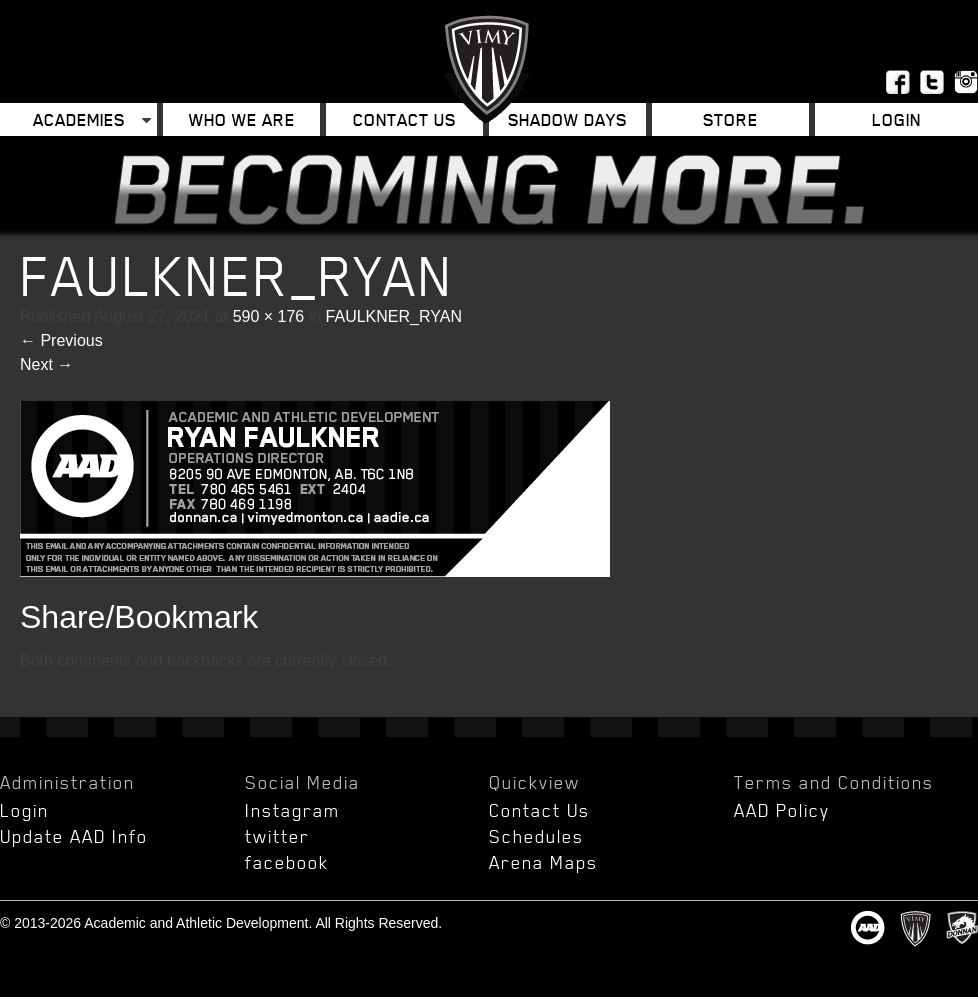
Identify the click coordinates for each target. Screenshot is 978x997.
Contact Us (404, 119)
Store (730, 119)
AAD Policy (782, 810)
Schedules (536, 836)
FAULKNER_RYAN (394, 316)
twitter (277, 836)
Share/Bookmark (139, 617)
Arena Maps (543, 862)
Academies (79, 119)
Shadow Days (567, 119)
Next (46, 364)
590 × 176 (269, 316)
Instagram (292, 810)
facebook (287, 862)
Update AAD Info (74, 836)
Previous (61, 340)
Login (896, 119)
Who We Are (242, 119)
